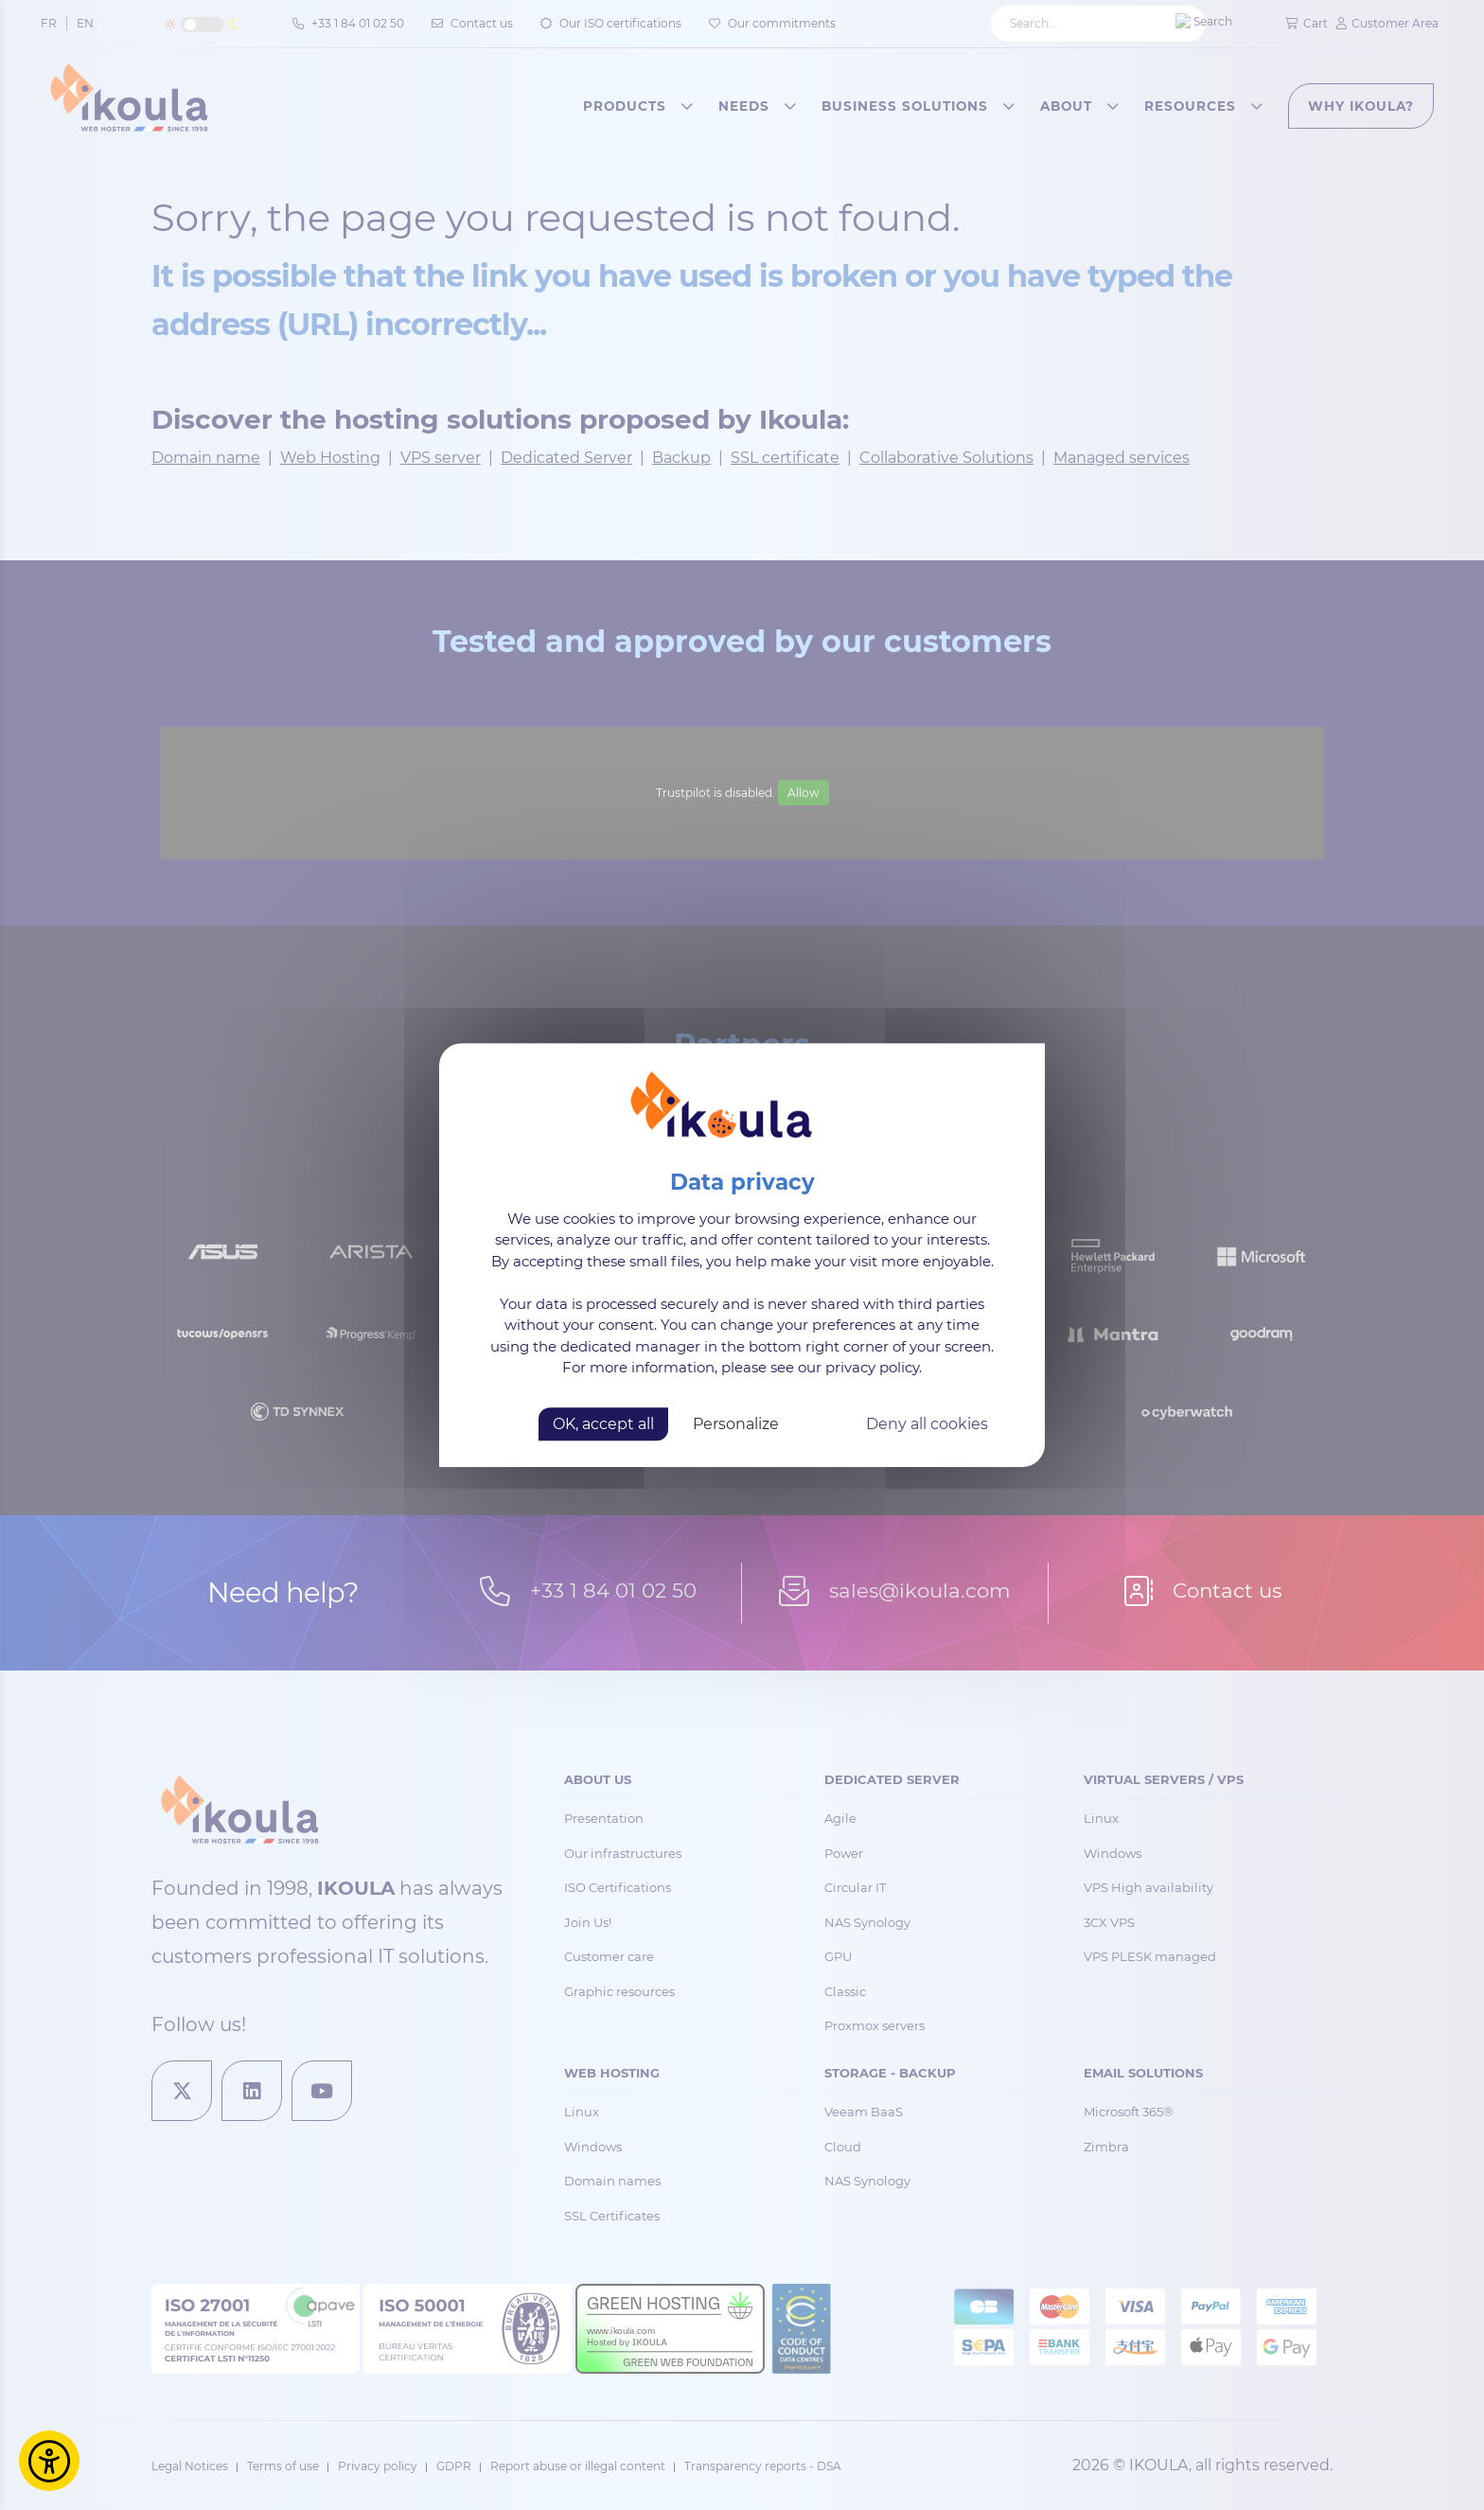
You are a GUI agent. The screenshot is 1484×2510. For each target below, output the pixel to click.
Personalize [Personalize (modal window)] (736, 1424)
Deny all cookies (927, 1424)
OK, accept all (603, 1424)
